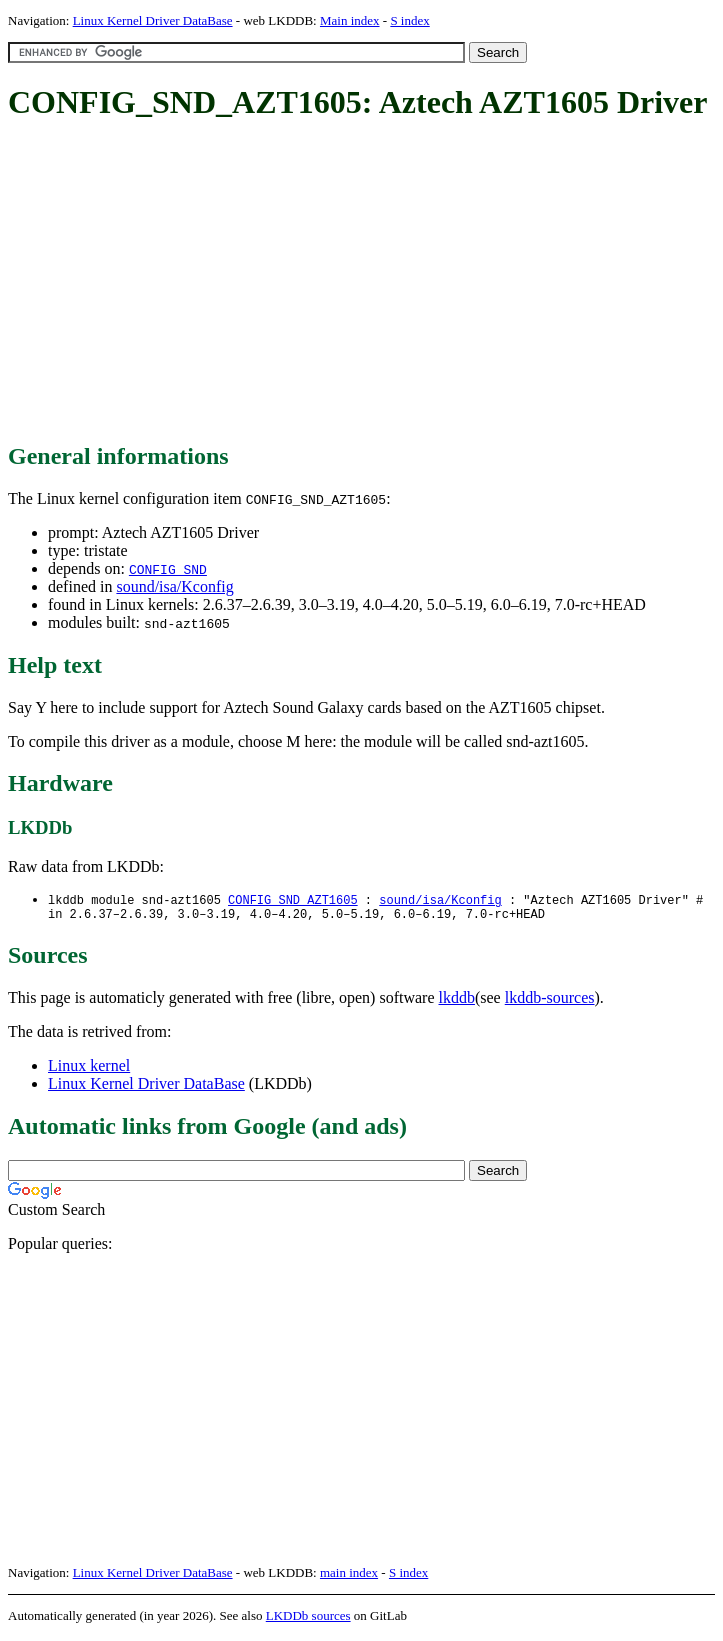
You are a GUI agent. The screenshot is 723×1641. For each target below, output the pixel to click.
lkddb (457, 1001)
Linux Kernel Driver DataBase (153, 20)
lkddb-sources (550, 1001)
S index (409, 20)
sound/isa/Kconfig (174, 586)
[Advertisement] (365, 283)
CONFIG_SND (168, 569)
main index (349, 1576)
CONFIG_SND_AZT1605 (293, 900)
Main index (350, 20)
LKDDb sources (308, 1619)
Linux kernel (89, 1069)
